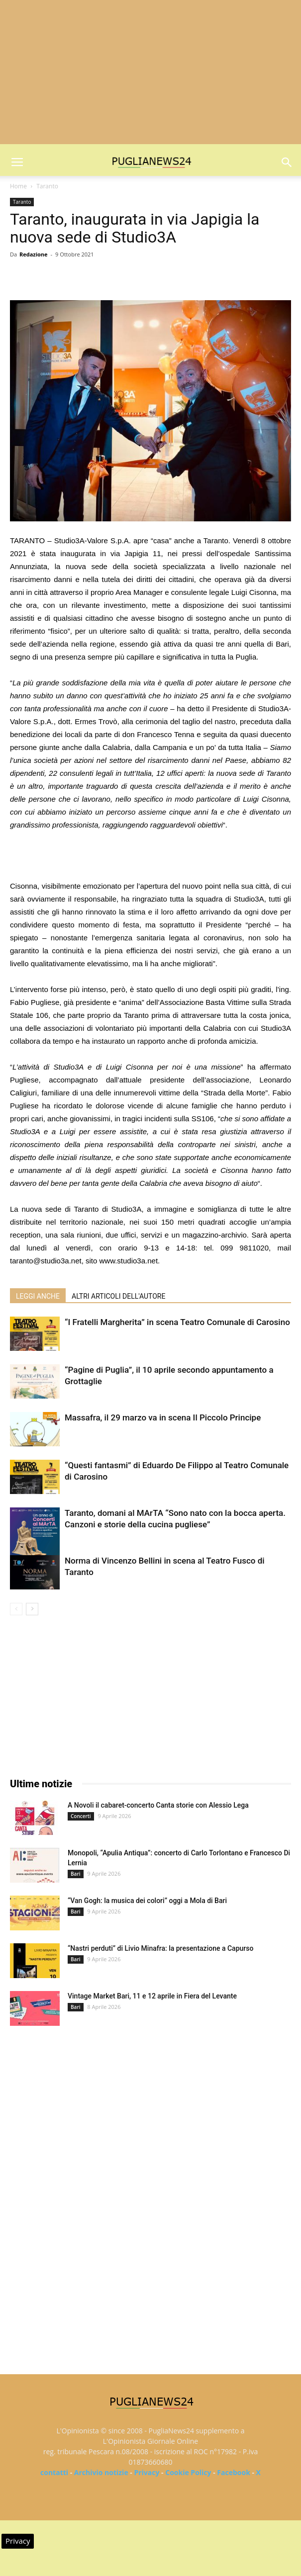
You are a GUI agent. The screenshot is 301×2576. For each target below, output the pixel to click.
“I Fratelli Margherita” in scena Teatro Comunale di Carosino (177, 1322)
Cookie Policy (188, 2472)
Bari (76, 1873)
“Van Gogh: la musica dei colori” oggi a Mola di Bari (147, 1901)
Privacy (146, 2472)
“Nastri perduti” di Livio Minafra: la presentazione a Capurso (160, 1948)
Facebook (233, 2472)
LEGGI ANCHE (38, 1296)
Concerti (81, 1816)
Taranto (47, 186)
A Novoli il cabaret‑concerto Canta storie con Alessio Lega (158, 1805)
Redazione (33, 254)
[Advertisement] (150, 74)
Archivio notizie (101, 2472)
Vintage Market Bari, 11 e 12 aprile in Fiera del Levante (152, 1996)
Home (18, 186)
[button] (287, 162)
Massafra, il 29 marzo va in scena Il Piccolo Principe (163, 1417)
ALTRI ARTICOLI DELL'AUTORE (118, 1296)
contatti (54, 2472)
